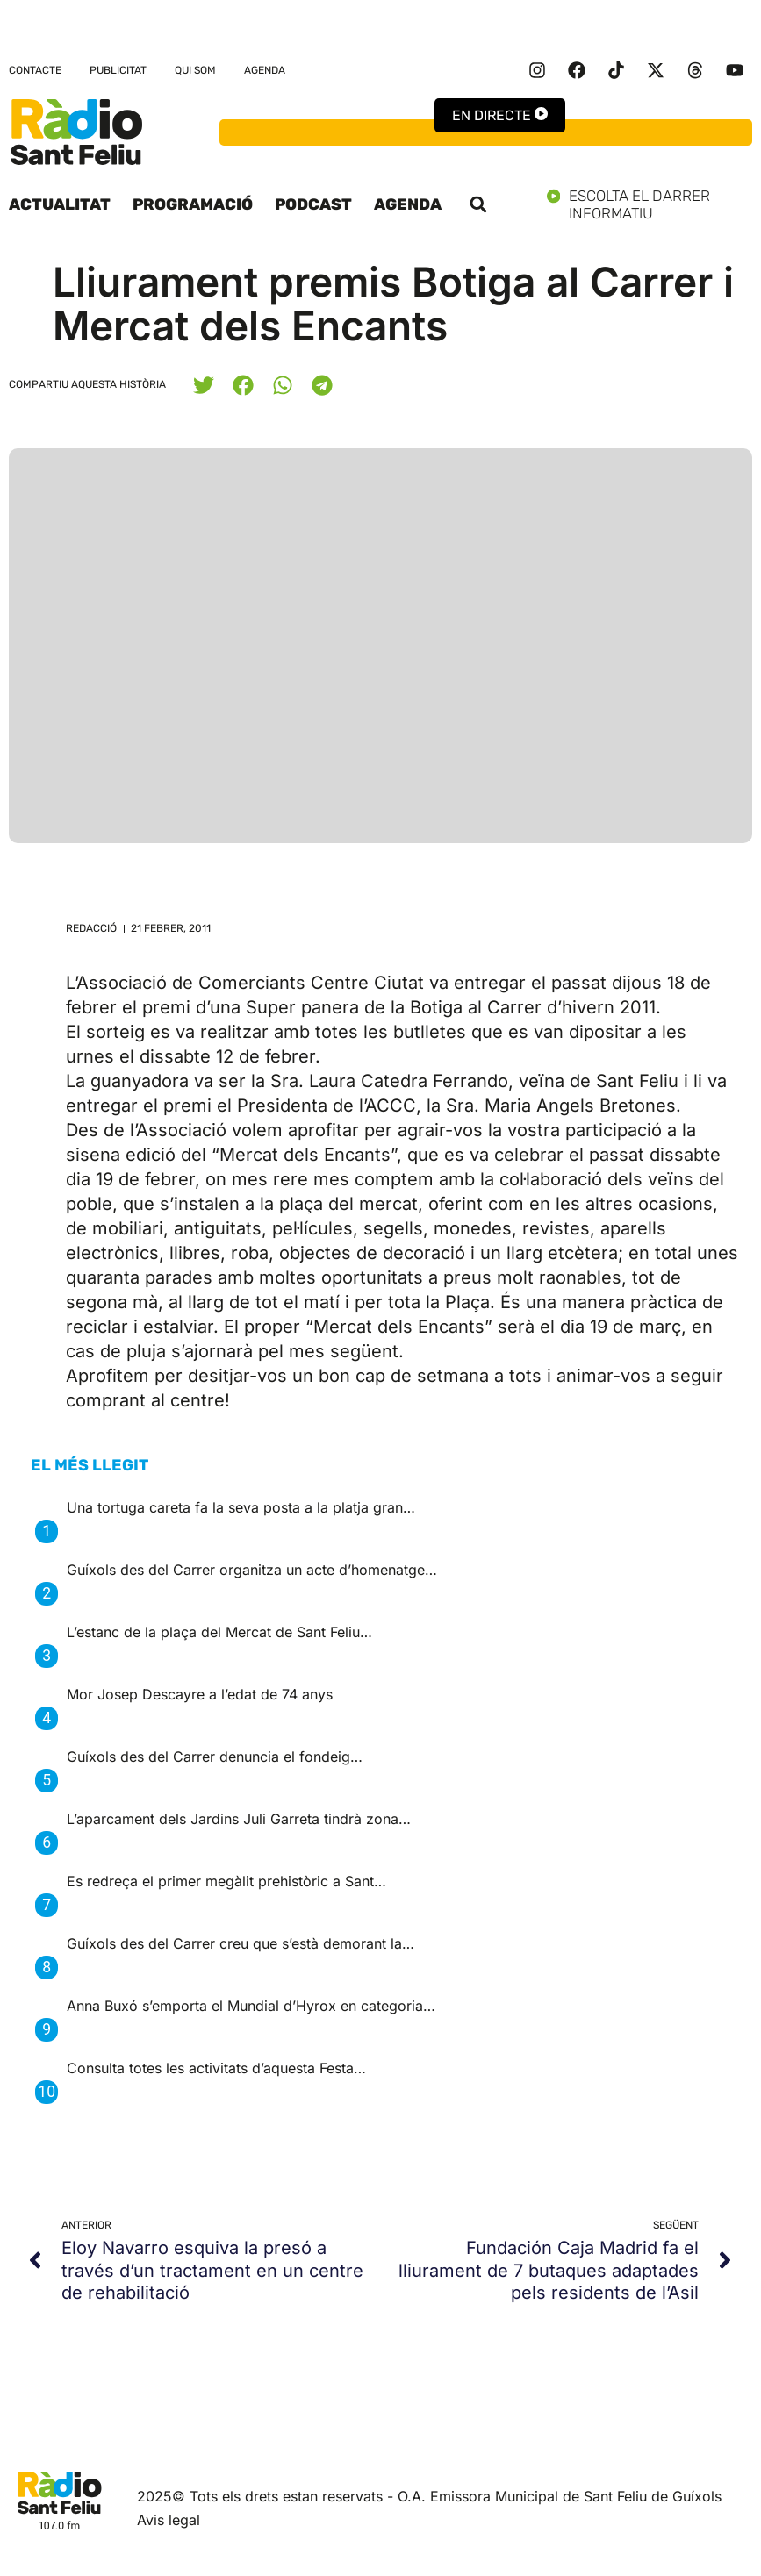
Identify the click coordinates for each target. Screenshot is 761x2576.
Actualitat (60, 204)
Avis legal (168, 2520)
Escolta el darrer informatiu (649, 204)
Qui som (195, 70)
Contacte (35, 70)
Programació (193, 204)
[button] (478, 204)
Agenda (264, 70)
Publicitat (118, 70)
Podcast (313, 204)
